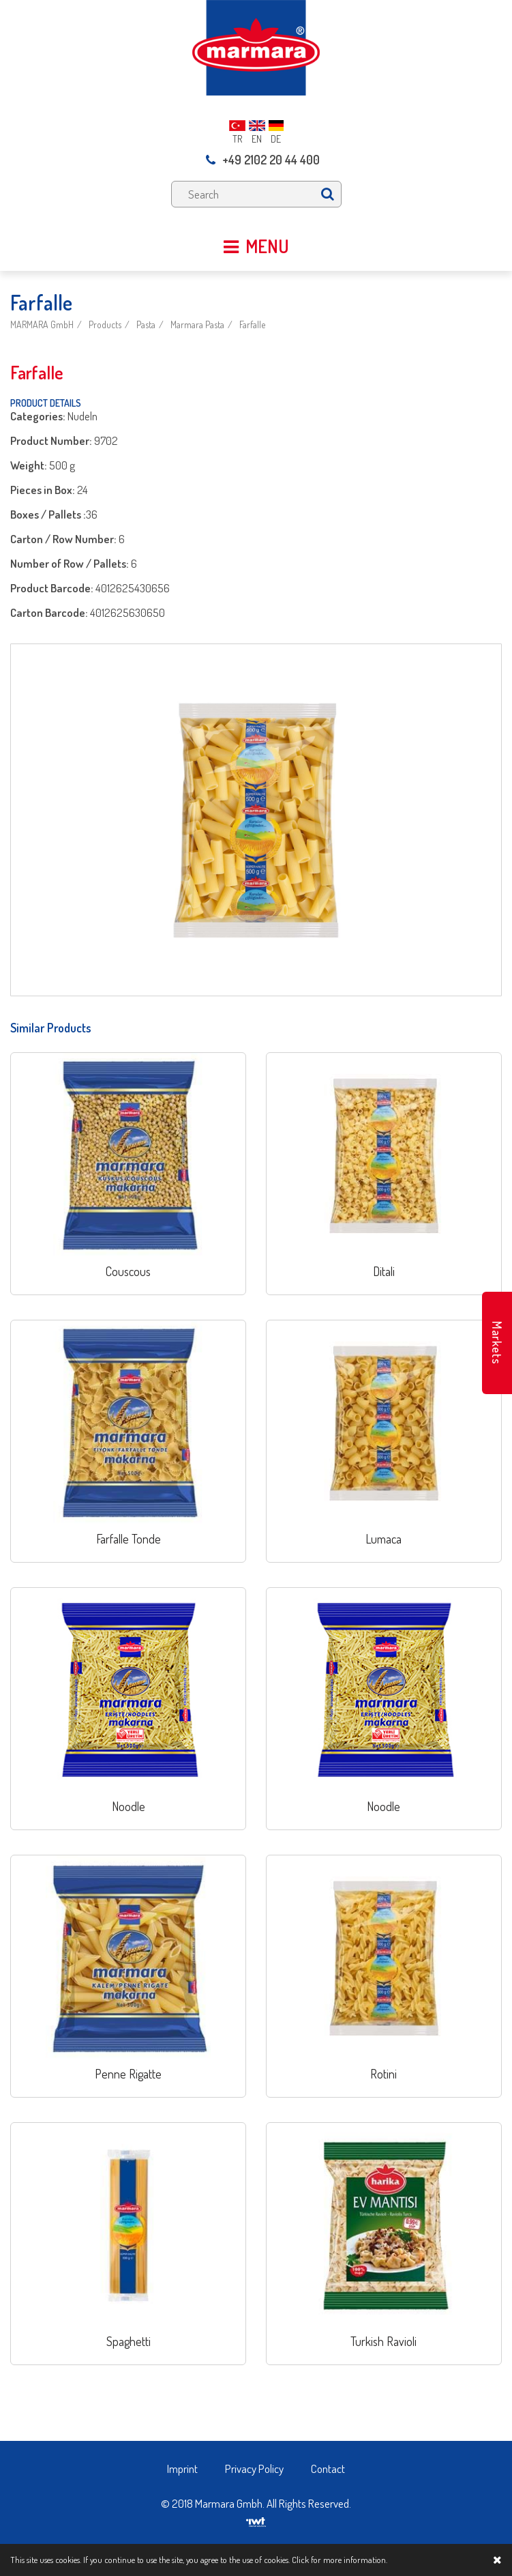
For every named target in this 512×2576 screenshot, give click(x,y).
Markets (497, 1343)
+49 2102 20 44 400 (263, 159)
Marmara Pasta (197, 324)
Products (105, 324)
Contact (328, 2468)
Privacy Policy (254, 2468)
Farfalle (252, 324)
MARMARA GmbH (42, 324)
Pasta (145, 324)
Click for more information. (339, 2559)
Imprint (182, 2468)
